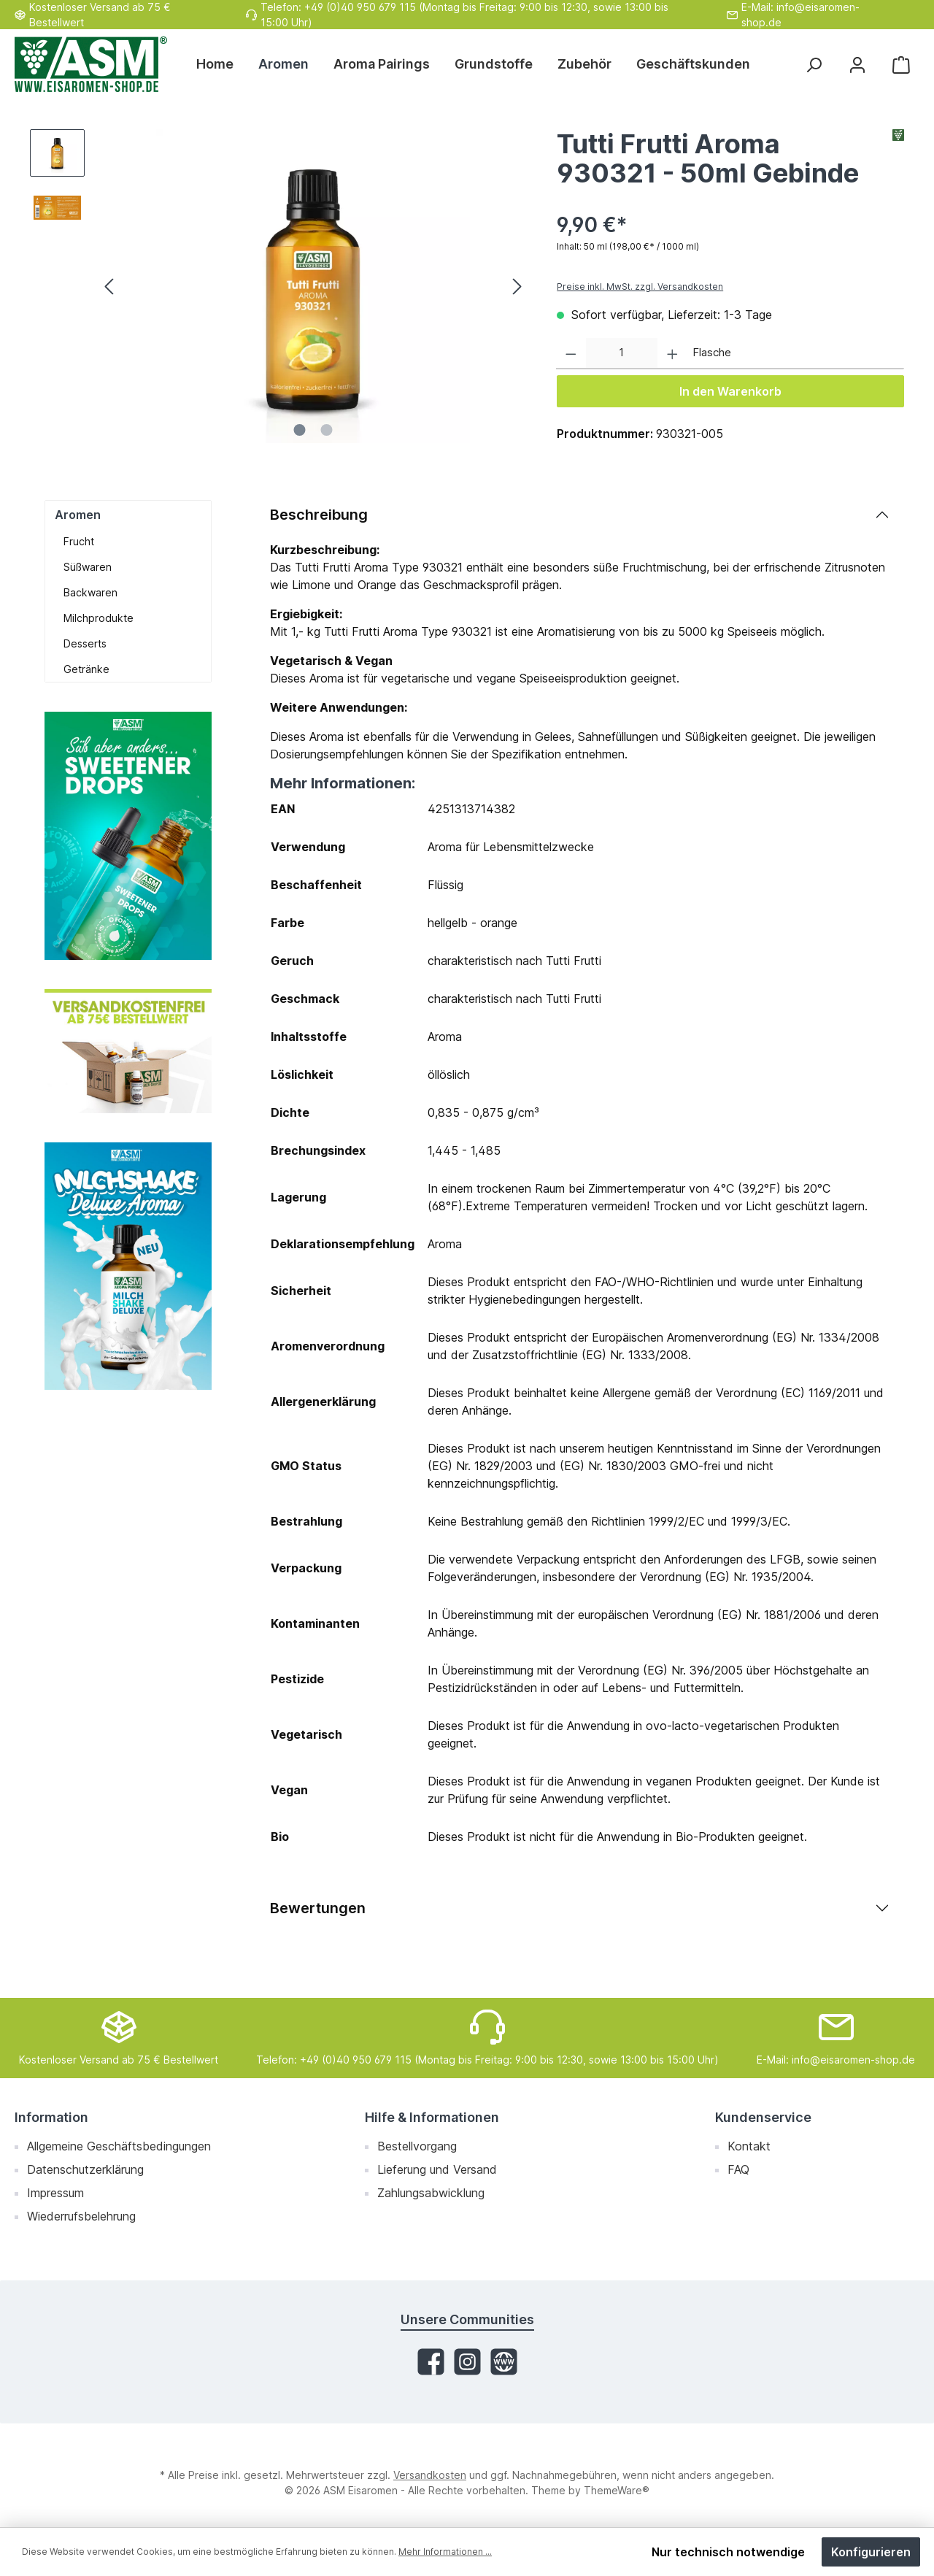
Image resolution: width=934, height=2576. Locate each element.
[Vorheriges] (110, 286)
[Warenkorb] (901, 65)
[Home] (221, 64)
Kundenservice (763, 2117)
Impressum (55, 2192)
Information (51, 2117)
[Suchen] (813, 65)
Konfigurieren (871, 2552)
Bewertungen (318, 1908)
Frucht (78, 541)
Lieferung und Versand (437, 2169)
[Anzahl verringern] (571, 353)
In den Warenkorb (730, 391)
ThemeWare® (616, 2490)
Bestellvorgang (417, 2146)
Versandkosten (429, 2475)
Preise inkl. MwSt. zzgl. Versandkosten (640, 286)
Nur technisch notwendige (728, 2552)
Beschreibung (319, 514)
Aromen (78, 514)
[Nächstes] (517, 286)
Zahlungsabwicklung (431, 2192)
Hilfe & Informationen (432, 2117)
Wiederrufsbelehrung (81, 2216)
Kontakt (749, 2146)
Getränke (86, 669)
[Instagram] (467, 2361)
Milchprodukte (98, 618)
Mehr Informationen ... (445, 2551)
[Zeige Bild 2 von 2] (327, 430)
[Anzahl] (621, 353)
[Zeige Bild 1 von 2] (300, 430)
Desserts (85, 643)
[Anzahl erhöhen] (672, 353)
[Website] (503, 2361)
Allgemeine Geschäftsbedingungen (119, 2146)
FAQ (738, 2169)
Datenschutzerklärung (85, 2169)
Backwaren (90, 592)
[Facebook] (430, 2361)
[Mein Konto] (857, 65)
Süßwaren (87, 567)
